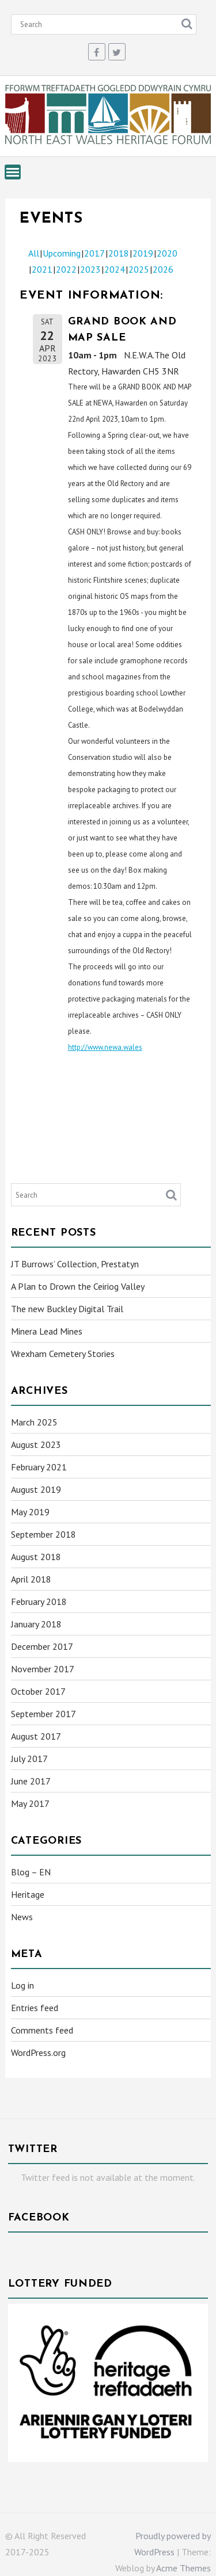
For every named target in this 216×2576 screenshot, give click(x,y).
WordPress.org (38, 2052)
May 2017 (30, 1803)
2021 (42, 269)
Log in (22, 1985)
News (22, 1917)
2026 (163, 269)
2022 (66, 269)
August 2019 (36, 1489)
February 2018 (39, 1601)
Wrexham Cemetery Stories (63, 1353)
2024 (114, 269)
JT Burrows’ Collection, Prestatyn (75, 1264)
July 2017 (29, 1758)
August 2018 (36, 1556)
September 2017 (43, 1713)
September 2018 (43, 1534)
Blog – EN (31, 1872)
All (33, 253)
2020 (167, 253)
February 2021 (39, 1467)
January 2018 (36, 1624)
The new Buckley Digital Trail (67, 1308)
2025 (138, 269)
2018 (118, 253)
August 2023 (36, 1444)
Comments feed (42, 2030)
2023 (90, 269)
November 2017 (42, 1669)
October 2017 (38, 1691)
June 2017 (31, 1781)
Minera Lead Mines (46, 1331)
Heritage (27, 1894)
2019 (142, 253)
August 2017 (36, 1736)
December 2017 (42, 1646)
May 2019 (30, 1512)
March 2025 (34, 1422)
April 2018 (31, 1579)
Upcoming (62, 253)
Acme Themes (183, 2568)
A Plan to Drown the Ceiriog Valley (78, 1286)
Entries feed (34, 2007)
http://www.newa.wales (105, 1047)
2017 (94, 253)
